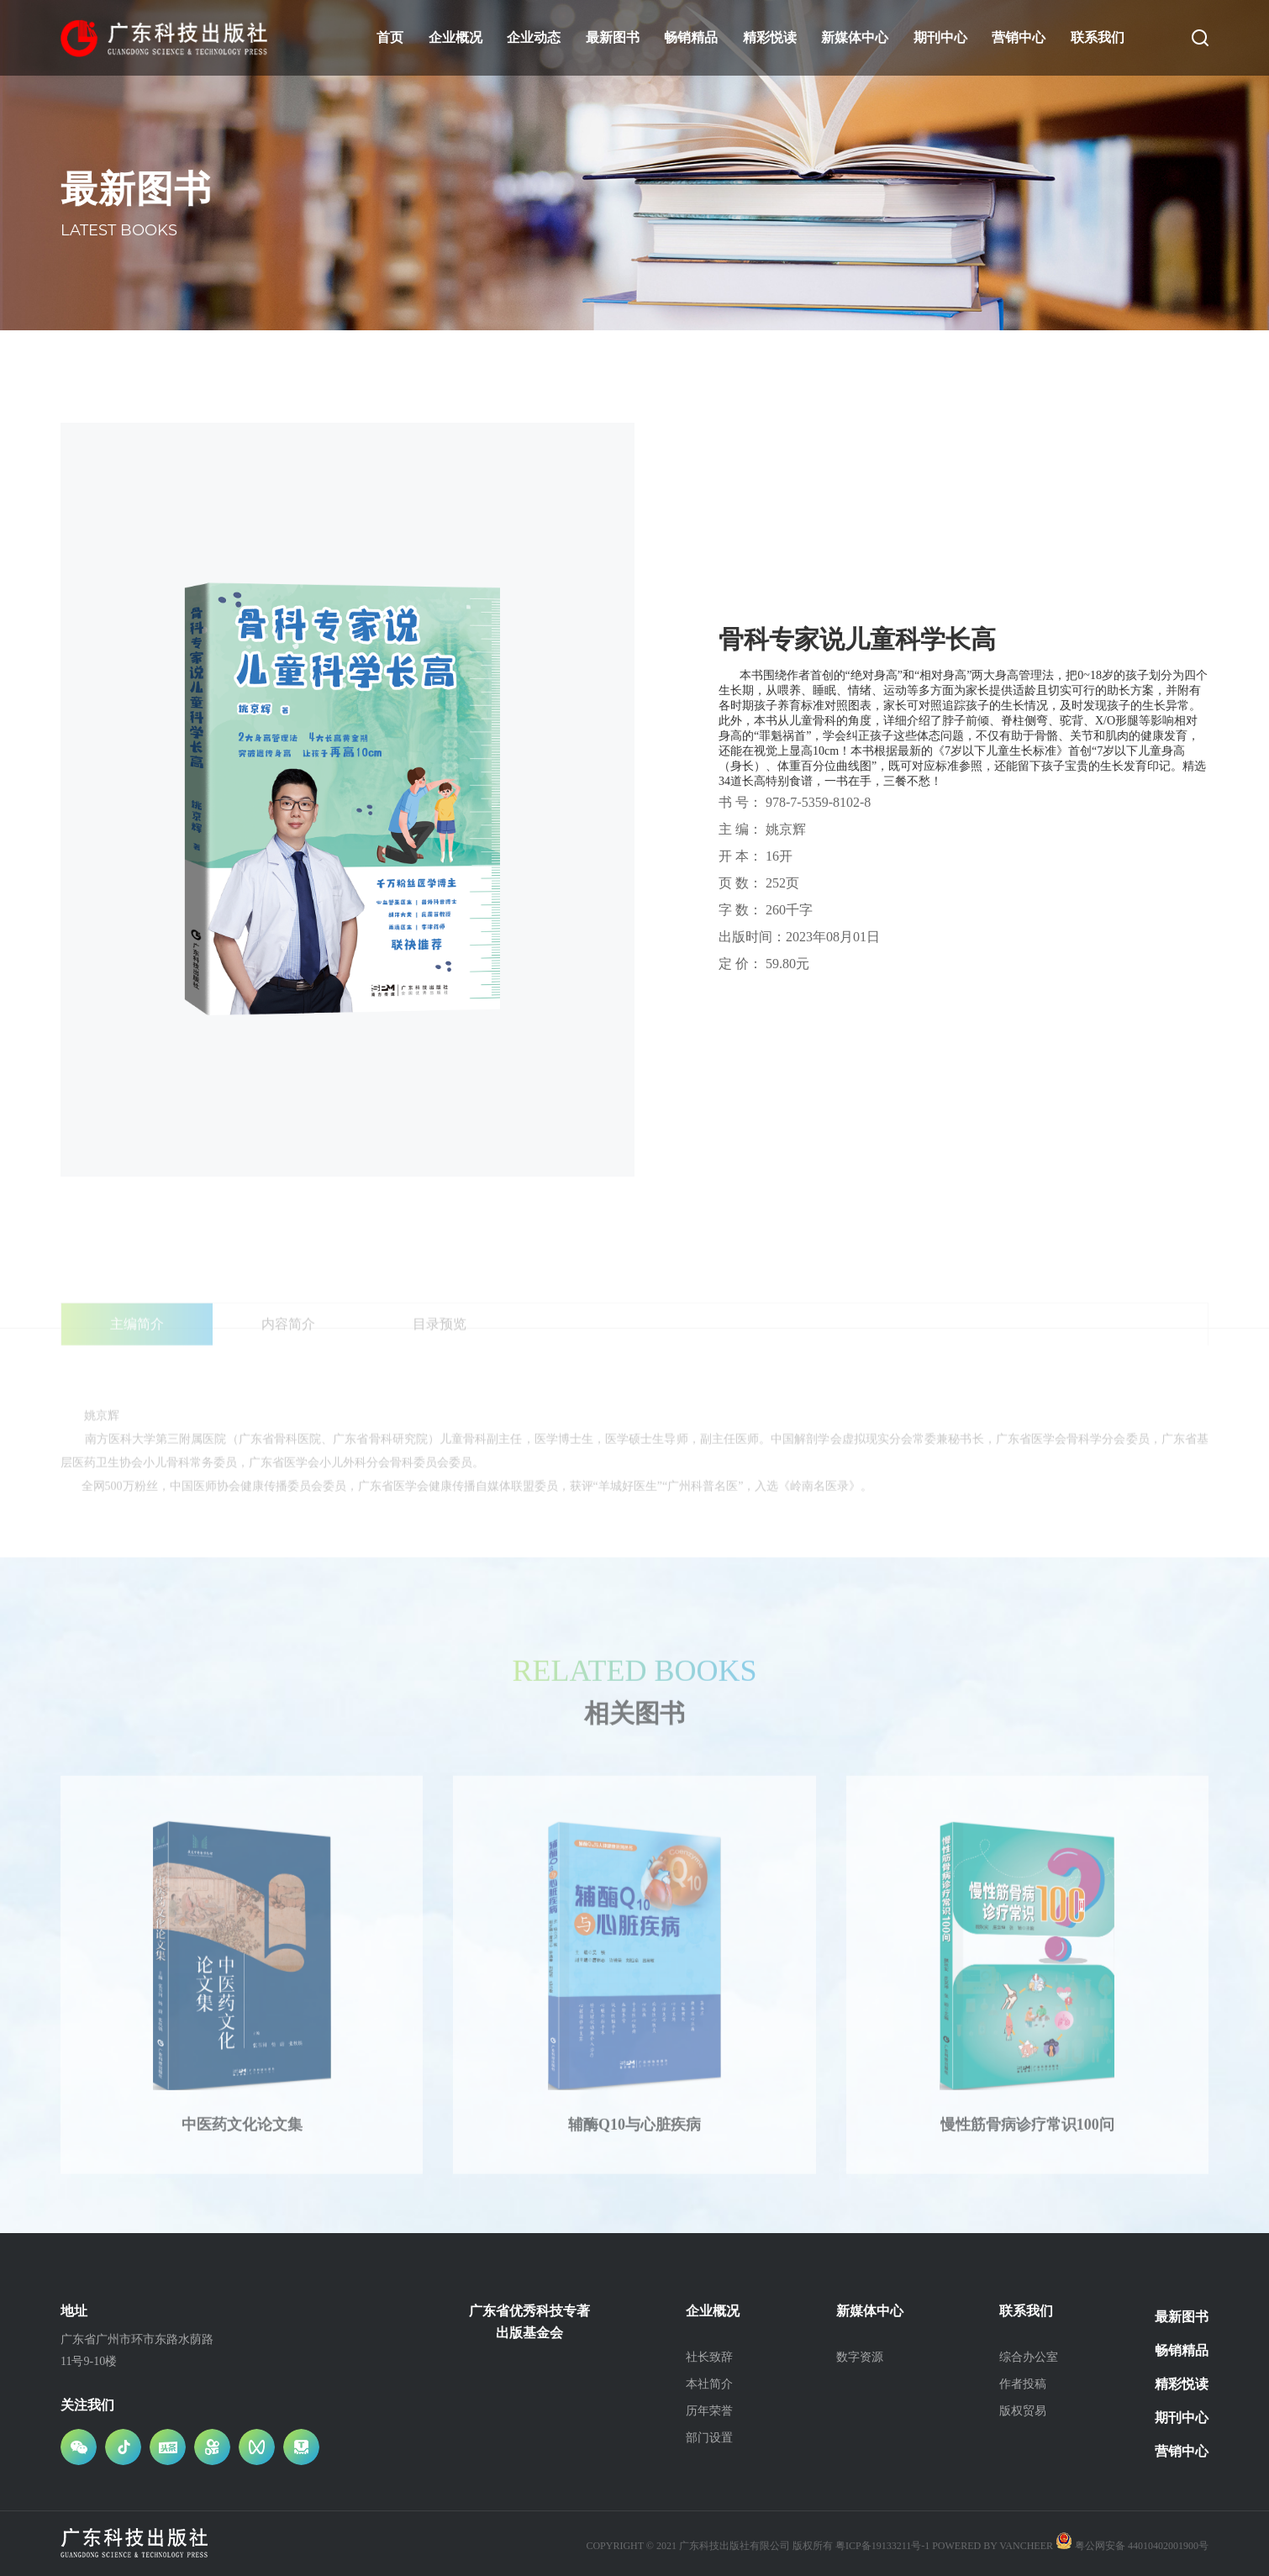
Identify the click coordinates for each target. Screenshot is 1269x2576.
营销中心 (1018, 37)
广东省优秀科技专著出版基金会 (529, 2322)
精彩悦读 (770, 37)
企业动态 (534, 37)
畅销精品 (691, 37)
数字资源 (859, 2357)
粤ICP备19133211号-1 (882, 2546)
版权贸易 (1022, 2411)
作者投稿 (1022, 2384)
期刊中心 (940, 37)
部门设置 (709, 2437)
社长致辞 (709, 2357)
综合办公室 (1028, 2357)
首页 (389, 37)
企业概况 (455, 37)
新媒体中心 (854, 37)
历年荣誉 (709, 2411)
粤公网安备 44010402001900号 (1132, 2546)
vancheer (1026, 2546)
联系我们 (1097, 37)
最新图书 (613, 37)
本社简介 (709, 2384)
